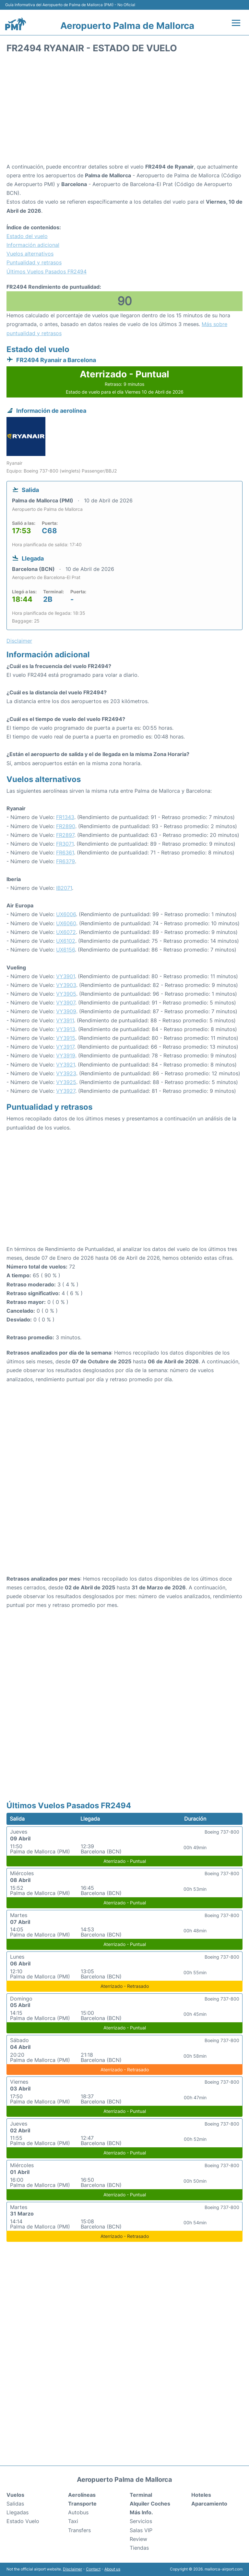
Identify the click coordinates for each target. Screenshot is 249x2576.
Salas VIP (141, 2530)
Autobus (78, 2512)
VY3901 (65, 976)
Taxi (73, 2521)
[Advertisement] (124, 110)
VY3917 (65, 1046)
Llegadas (17, 2512)
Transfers (79, 2530)
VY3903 (66, 985)
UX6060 (66, 923)
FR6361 (65, 852)
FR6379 (65, 861)
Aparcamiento (209, 2503)
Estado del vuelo (27, 236)
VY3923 (66, 1073)
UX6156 (65, 949)
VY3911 (65, 1020)
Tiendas (139, 2547)
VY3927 (65, 1091)
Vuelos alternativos (29, 253)
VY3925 (66, 1082)
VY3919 (65, 1055)
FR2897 (65, 835)
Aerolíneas (82, 2495)
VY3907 (65, 1002)
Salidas (15, 2503)
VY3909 (66, 1011)
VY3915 (65, 1038)
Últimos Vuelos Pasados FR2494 (46, 271)
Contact (93, 2569)
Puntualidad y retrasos (34, 262)
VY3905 (66, 994)
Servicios (141, 2521)
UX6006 (66, 914)
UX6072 (66, 932)
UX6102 (65, 941)
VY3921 (65, 1064)
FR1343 (65, 817)
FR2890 (65, 826)
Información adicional (32, 245)
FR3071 (65, 843)
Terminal (141, 2495)
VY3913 (65, 1029)
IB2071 (64, 888)
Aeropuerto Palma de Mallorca (127, 25)
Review (138, 2539)
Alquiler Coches (150, 2503)
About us (112, 2569)
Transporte (82, 2503)
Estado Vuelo (22, 2521)
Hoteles (201, 2495)
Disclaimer (72, 2569)
